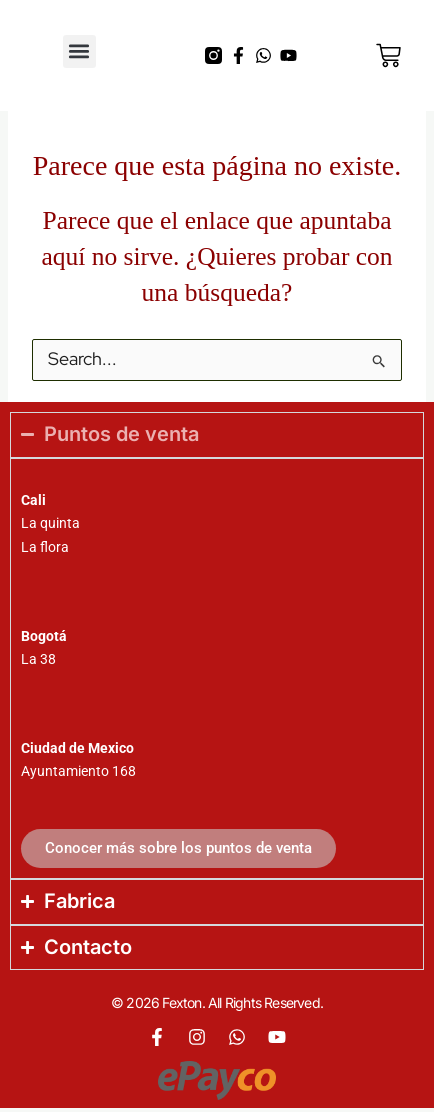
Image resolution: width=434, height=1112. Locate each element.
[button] (79, 51)
